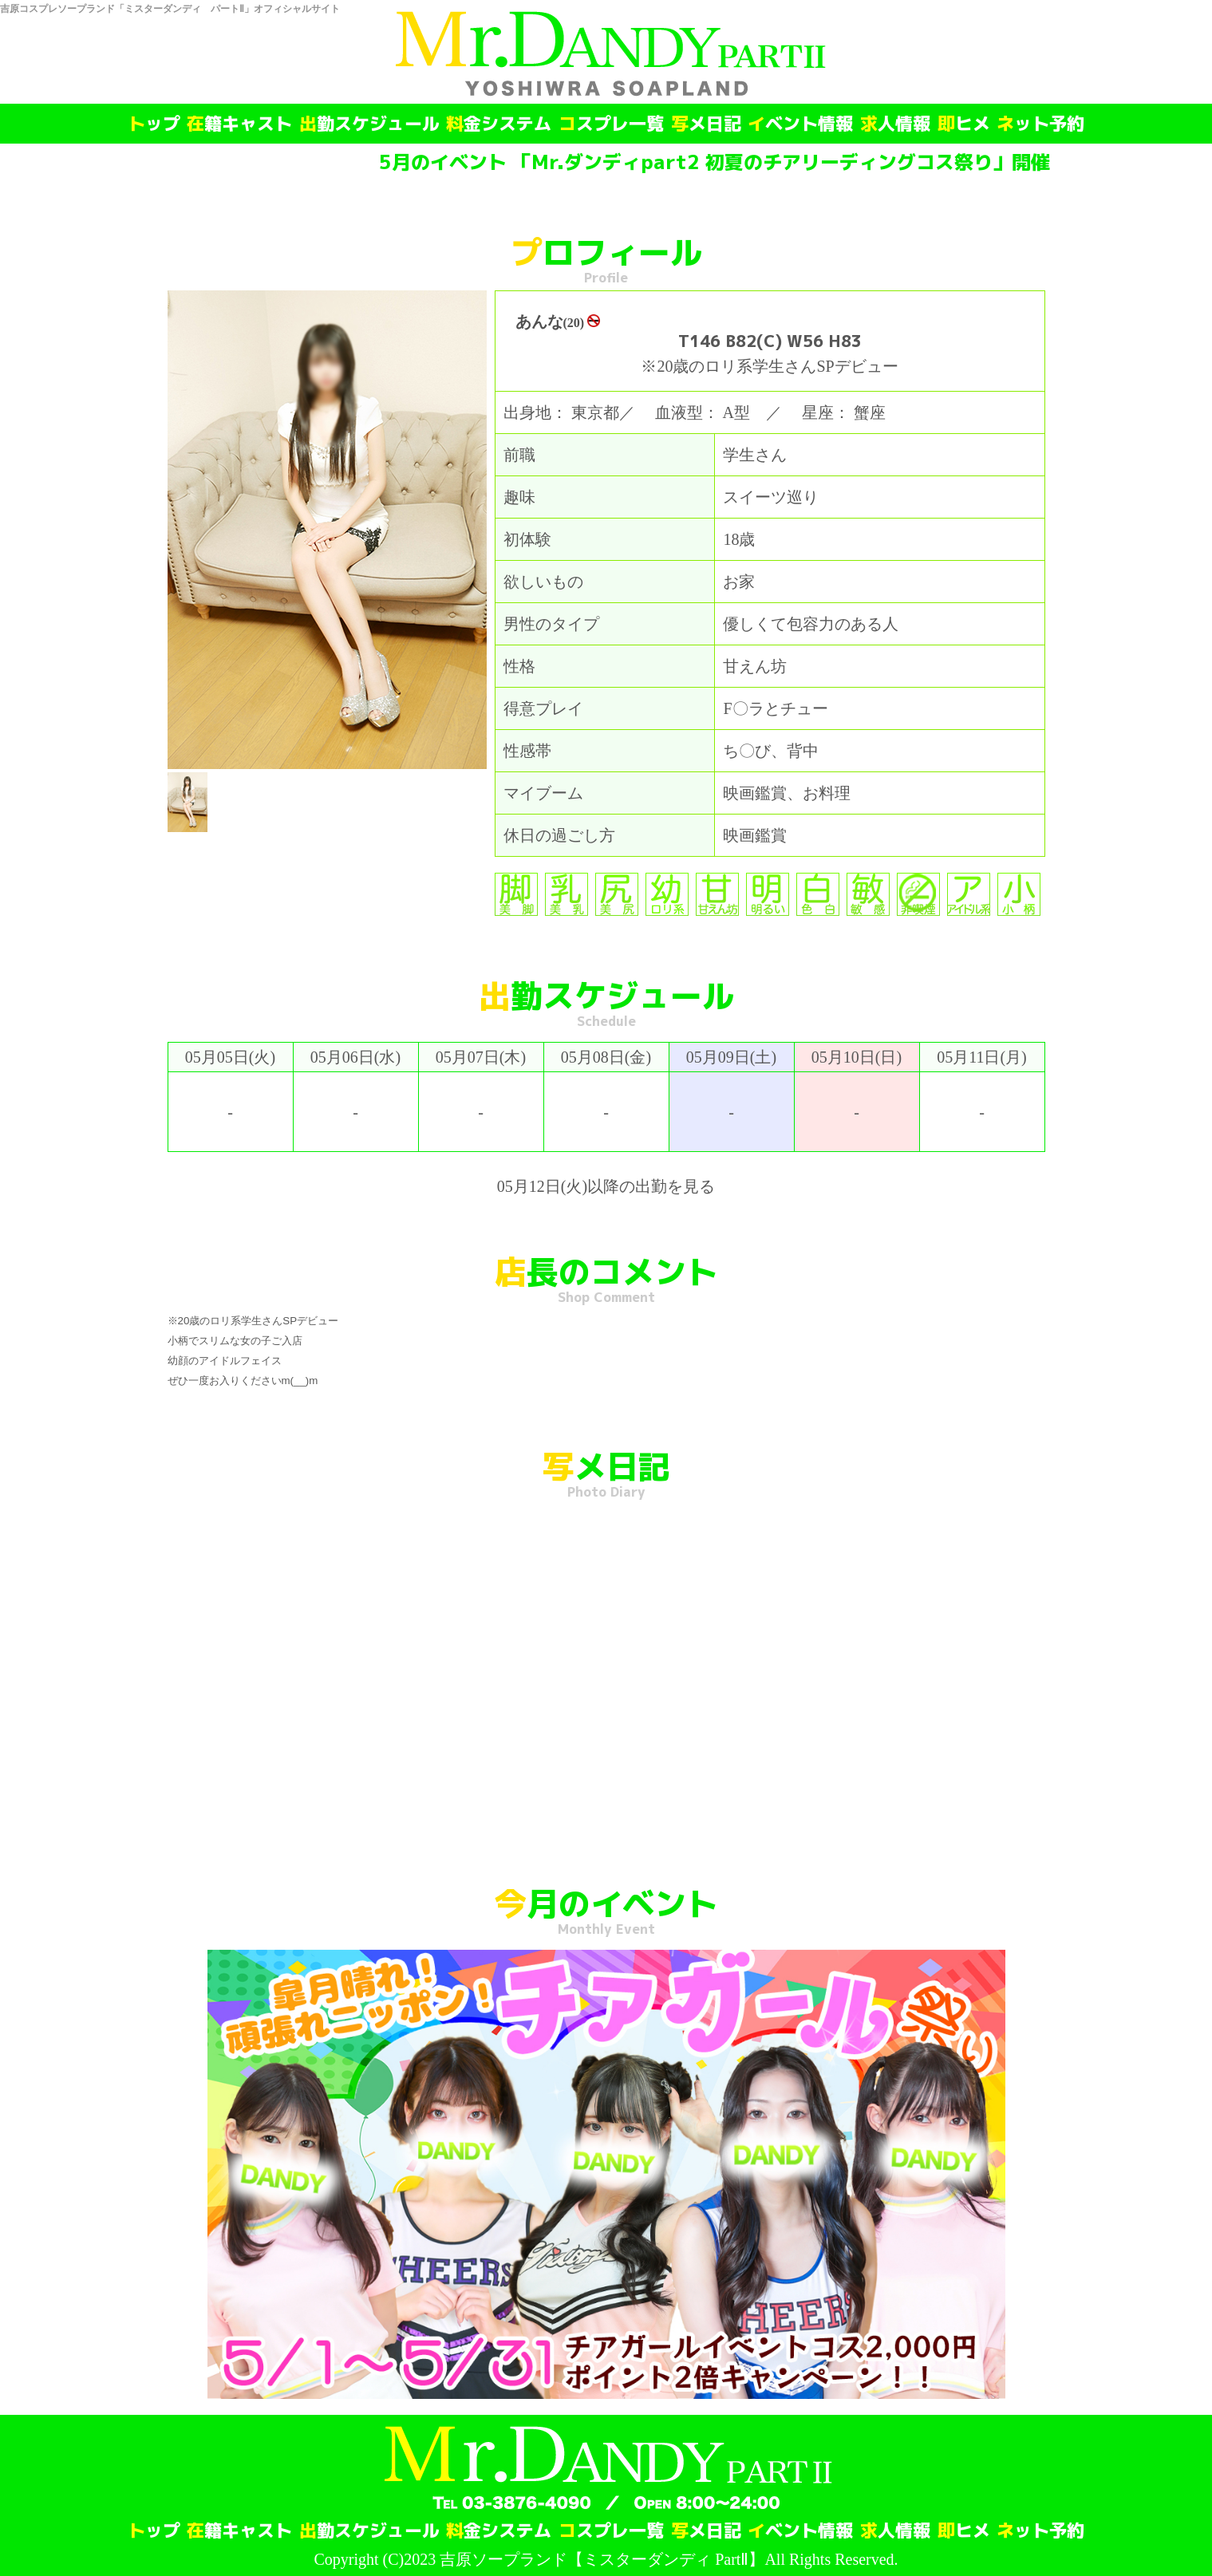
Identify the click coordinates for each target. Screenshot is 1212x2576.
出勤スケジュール (369, 123)
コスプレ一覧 (611, 123)
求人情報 (895, 123)
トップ (154, 123)
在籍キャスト (239, 123)
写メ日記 (706, 123)
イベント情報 (800, 123)
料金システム (498, 123)
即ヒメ (964, 123)
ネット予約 (1040, 123)
